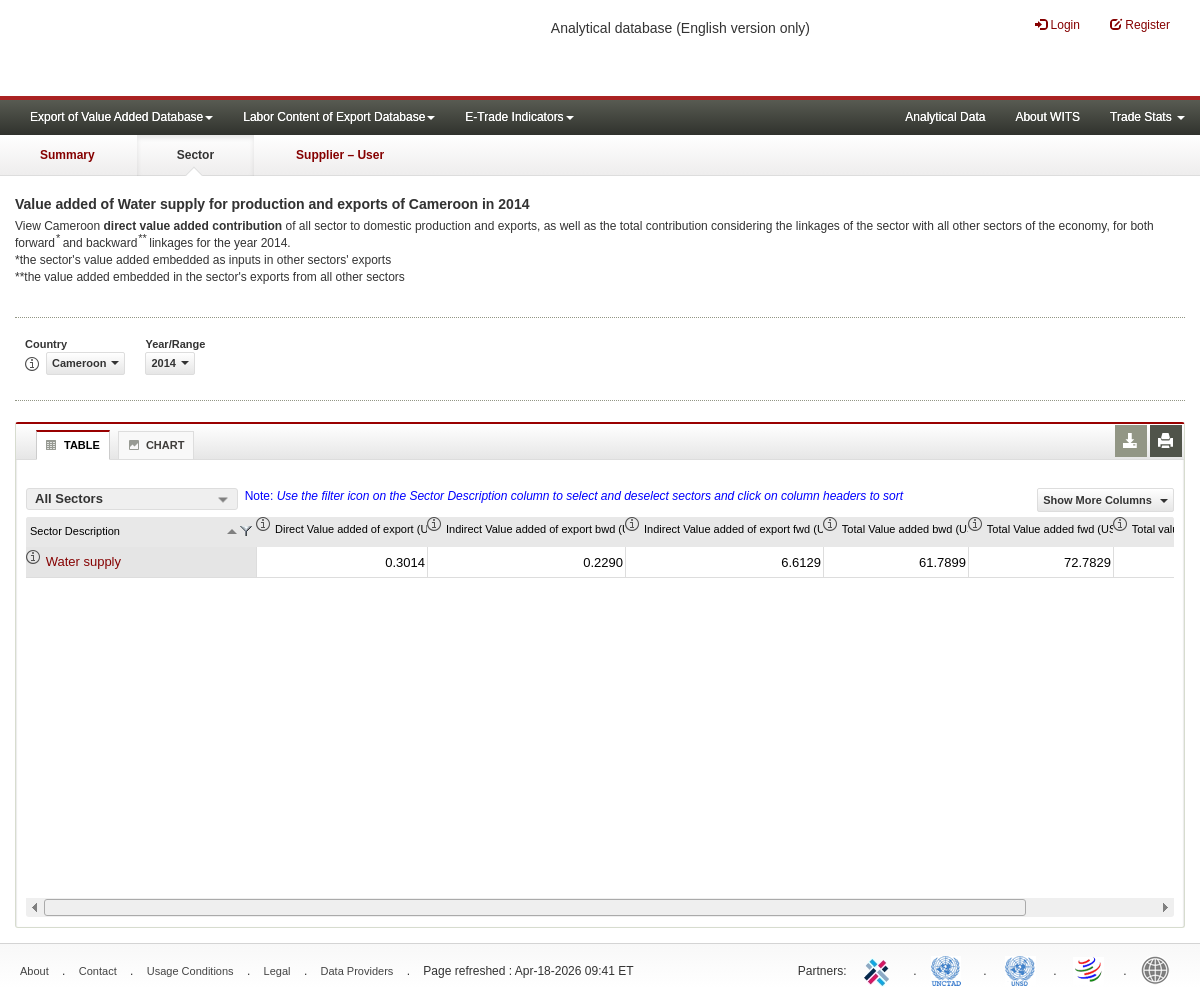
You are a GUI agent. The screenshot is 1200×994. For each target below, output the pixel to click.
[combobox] (132, 499)
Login (1057, 24)
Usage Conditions (190, 971)
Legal (277, 971)
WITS (200, 50)
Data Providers (357, 971)
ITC (880, 969)
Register (1140, 24)
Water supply (83, 561)
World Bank (1160, 969)
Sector (195, 155)
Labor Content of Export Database (339, 117)
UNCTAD (950, 969)
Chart (154, 445)
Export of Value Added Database (121, 117)
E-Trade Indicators (519, 117)
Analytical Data (945, 117)
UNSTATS (1020, 969)
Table (70, 445)
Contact (98, 971)
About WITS (1047, 117)
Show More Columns (1105, 500)
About (34, 971)
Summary (67, 155)
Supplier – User (340, 155)
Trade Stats (1147, 117)
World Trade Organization (1090, 969)
